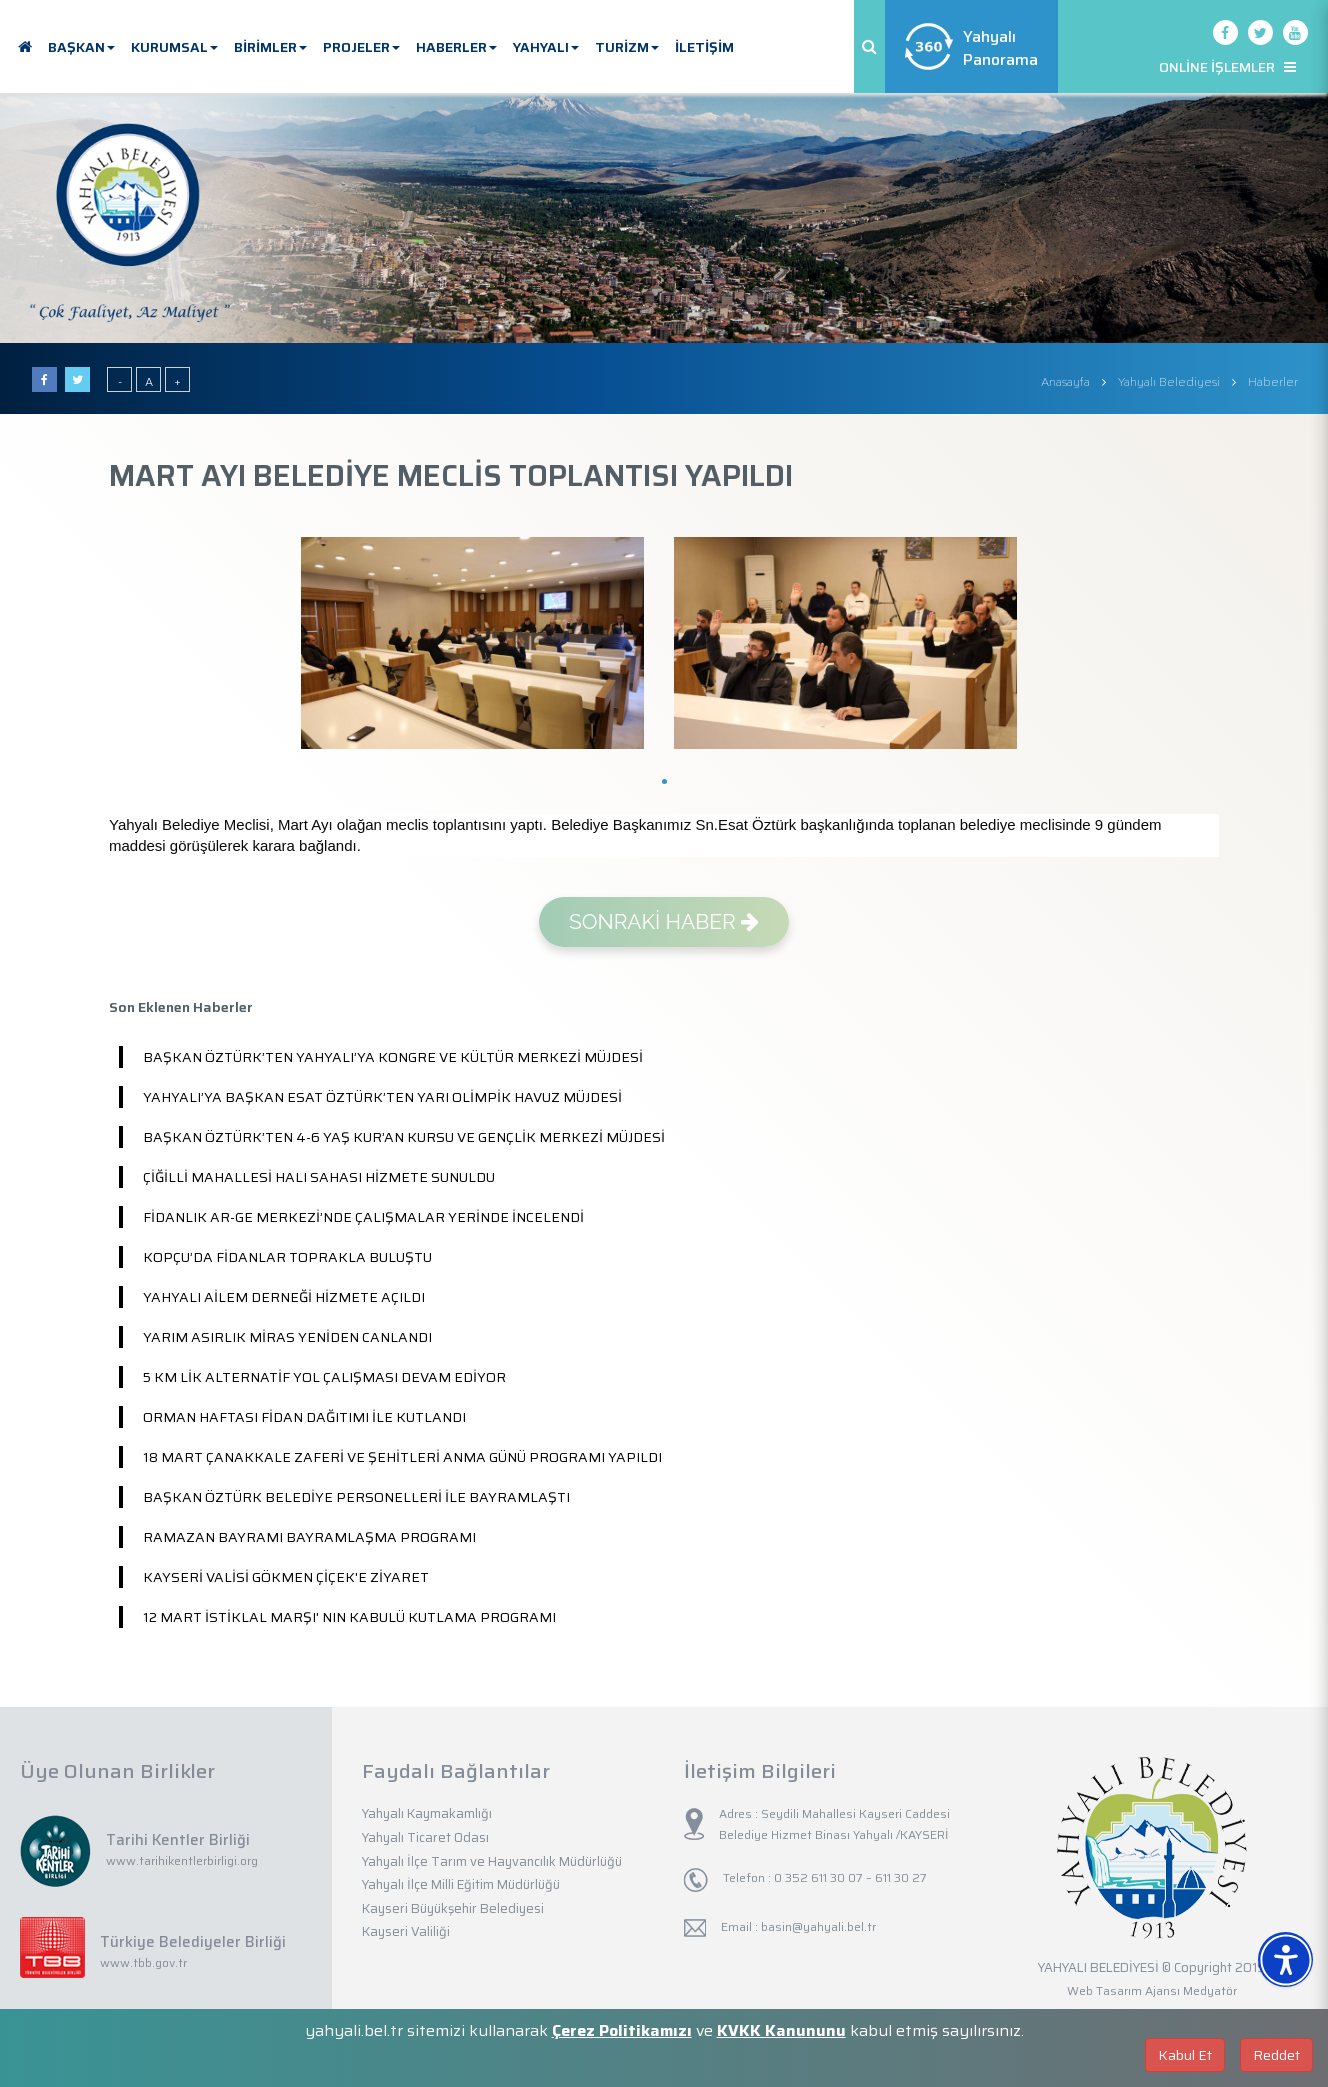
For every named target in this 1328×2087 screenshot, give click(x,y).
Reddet (1276, 2055)
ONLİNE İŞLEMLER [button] (1227, 67)
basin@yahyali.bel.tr (818, 1926)
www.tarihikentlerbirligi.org (182, 1860)
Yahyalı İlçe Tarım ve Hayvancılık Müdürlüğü (492, 1861)
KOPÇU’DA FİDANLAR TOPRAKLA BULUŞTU (287, 1257)
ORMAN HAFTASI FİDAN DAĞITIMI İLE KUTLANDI (304, 1417)
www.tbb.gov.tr (143, 1962)
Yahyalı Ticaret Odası (425, 1837)
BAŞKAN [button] (81, 47)
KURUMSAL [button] (174, 47)
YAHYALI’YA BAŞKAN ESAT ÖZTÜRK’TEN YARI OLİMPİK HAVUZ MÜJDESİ (382, 1097)
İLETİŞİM (704, 47)
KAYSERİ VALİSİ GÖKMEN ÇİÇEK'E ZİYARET (286, 1577)
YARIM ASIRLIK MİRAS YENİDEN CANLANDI (287, 1337)
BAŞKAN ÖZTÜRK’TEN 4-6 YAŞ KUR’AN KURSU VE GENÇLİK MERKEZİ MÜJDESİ (404, 1137)
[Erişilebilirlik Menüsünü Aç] (1285, 1959)
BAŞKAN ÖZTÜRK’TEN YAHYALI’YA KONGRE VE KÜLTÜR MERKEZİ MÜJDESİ (393, 1057)
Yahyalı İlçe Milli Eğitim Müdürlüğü (461, 1884)
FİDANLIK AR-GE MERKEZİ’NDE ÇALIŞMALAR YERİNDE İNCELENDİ (363, 1217)
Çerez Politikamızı (622, 2030)
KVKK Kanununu (781, 2030)
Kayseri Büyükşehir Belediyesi (453, 1908)
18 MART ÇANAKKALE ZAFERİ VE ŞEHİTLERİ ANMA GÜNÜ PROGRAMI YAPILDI (402, 1457)
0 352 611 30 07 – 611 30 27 (849, 1877)
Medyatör (1210, 1990)
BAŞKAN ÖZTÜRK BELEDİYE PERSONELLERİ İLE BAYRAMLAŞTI (356, 1497)
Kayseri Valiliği (406, 1931)
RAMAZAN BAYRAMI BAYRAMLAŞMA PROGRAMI (309, 1537)
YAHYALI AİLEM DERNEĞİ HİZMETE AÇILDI (284, 1297)
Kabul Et (1185, 2055)
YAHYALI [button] (546, 47)
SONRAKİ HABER (664, 921)
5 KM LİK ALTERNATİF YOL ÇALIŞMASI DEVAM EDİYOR (324, 1377)
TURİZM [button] (627, 47)
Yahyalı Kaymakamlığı (427, 1813)
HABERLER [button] (456, 47)
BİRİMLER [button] (270, 47)
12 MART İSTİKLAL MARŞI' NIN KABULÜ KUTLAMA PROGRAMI (349, 1617)
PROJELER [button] (361, 47)
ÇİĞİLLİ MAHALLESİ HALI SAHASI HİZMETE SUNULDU (319, 1177)
